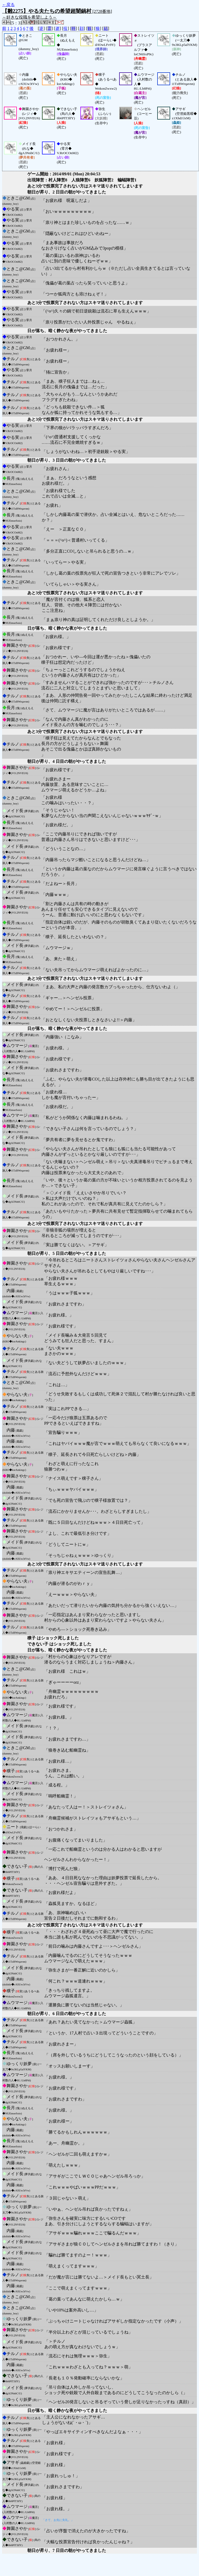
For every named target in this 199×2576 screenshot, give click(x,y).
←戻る (8, 4)
